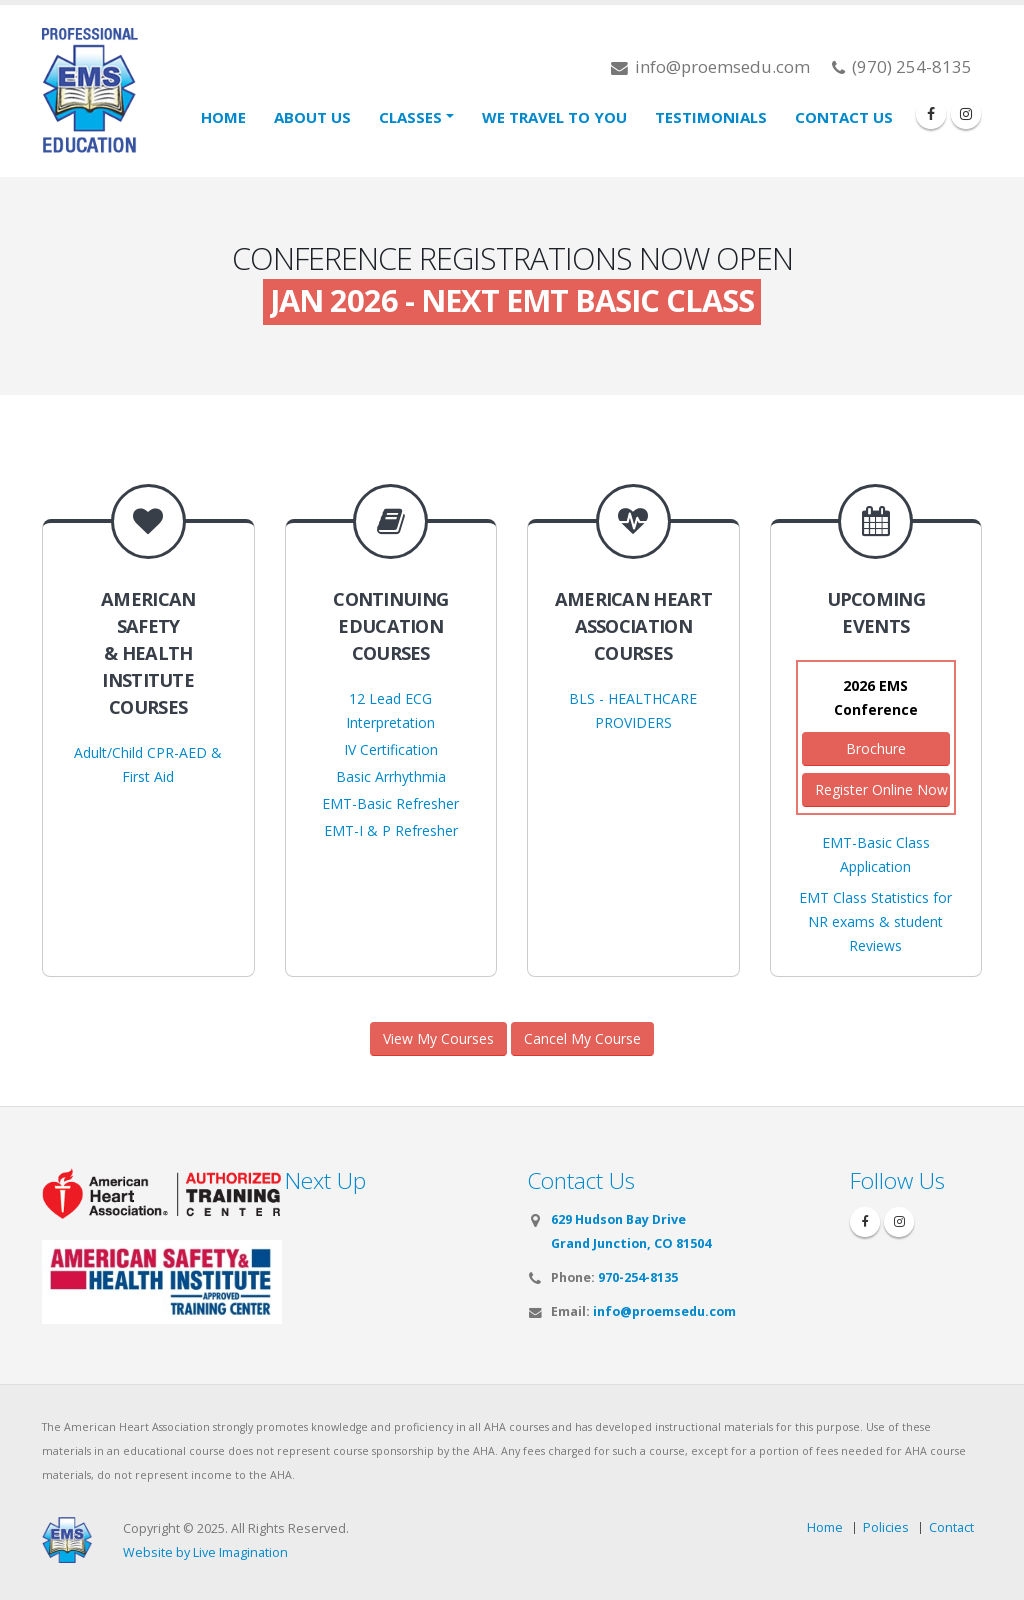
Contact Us (844, 117)
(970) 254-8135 (902, 66)
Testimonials (711, 117)
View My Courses (438, 1038)
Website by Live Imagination (205, 1552)
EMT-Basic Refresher (390, 803)
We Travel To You (554, 117)
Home (223, 117)
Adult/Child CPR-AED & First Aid (148, 764)
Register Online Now (881, 789)
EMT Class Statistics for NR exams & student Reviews (875, 921)
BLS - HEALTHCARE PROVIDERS (633, 710)
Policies (886, 1527)
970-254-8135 (638, 1277)
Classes (410, 117)
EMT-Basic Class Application (876, 854)
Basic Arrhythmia (391, 776)
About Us (312, 117)
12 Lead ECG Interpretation (390, 710)
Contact (951, 1527)
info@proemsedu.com (710, 66)
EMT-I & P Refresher (391, 830)
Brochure (876, 748)
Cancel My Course (582, 1038)
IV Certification (391, 749)
